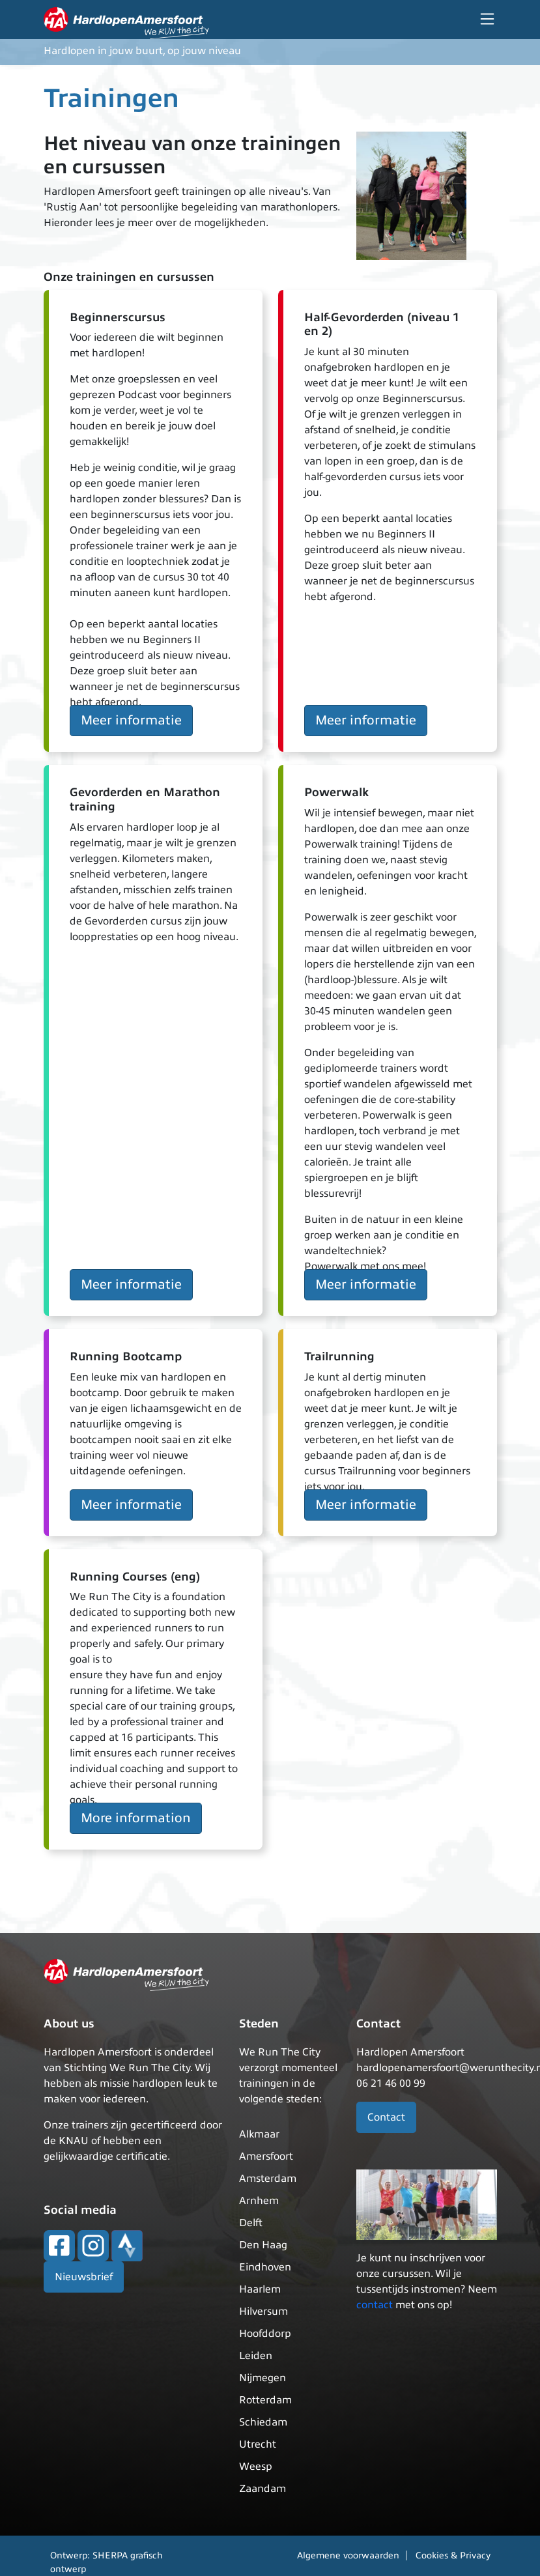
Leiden (255, 2356)
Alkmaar (259, 2134)
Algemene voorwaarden (348, 2555)
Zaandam (262, 2489)
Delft (251, 2223)
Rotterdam (265, 2400)
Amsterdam (267, 2178)
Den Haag (263, 2245)
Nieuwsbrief (84, 2277)
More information (136, 1817)
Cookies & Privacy (453, 2555)
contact (374, 2305)
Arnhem (259, 2201)
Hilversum (263, 2311)
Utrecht (257, 2444)
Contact (386, 2117)
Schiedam (263, 2422)
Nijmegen (262, 2378)
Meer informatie (131, 720)
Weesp (255, 2466)
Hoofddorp (265, 2334)
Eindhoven (265, 2267)
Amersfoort (266, 2156)
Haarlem (260, 2289)
